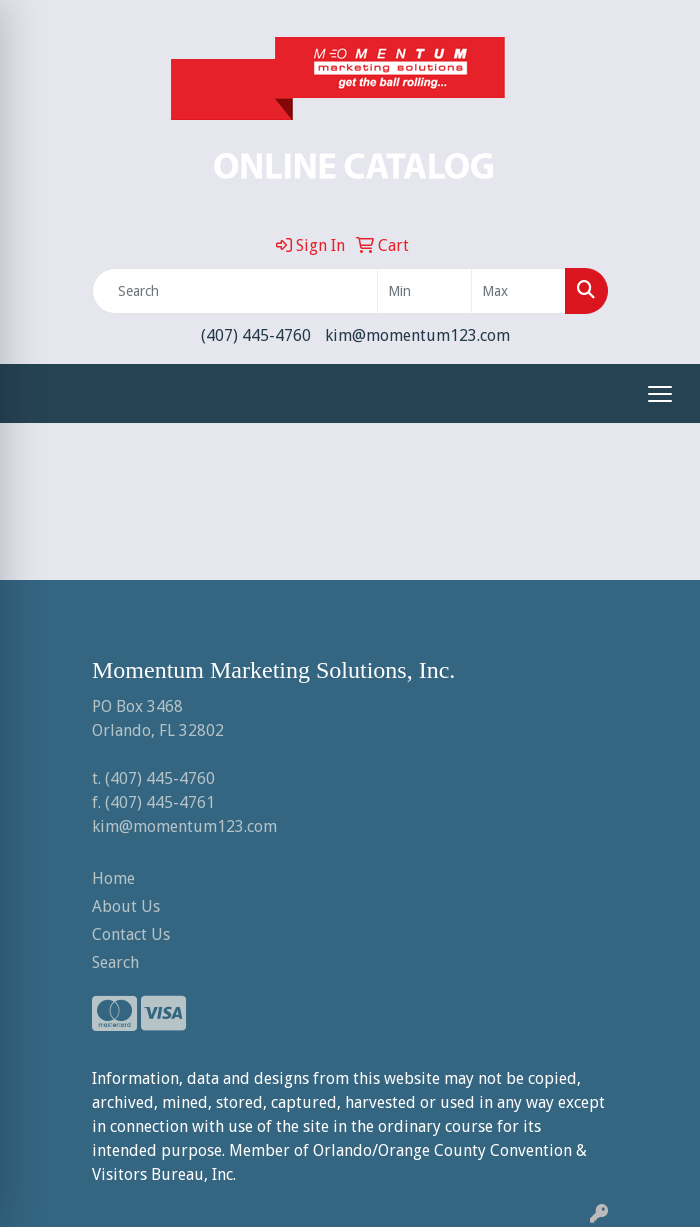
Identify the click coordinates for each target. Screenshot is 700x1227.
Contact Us (131, 934)
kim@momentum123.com (417, 335)
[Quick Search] (235, 291)
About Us (126, 906)
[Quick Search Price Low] (424, 291)
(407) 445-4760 (256, 335)
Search (115, 962)
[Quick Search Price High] (518, 291)
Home (113, 878)
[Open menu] (660, 394)
